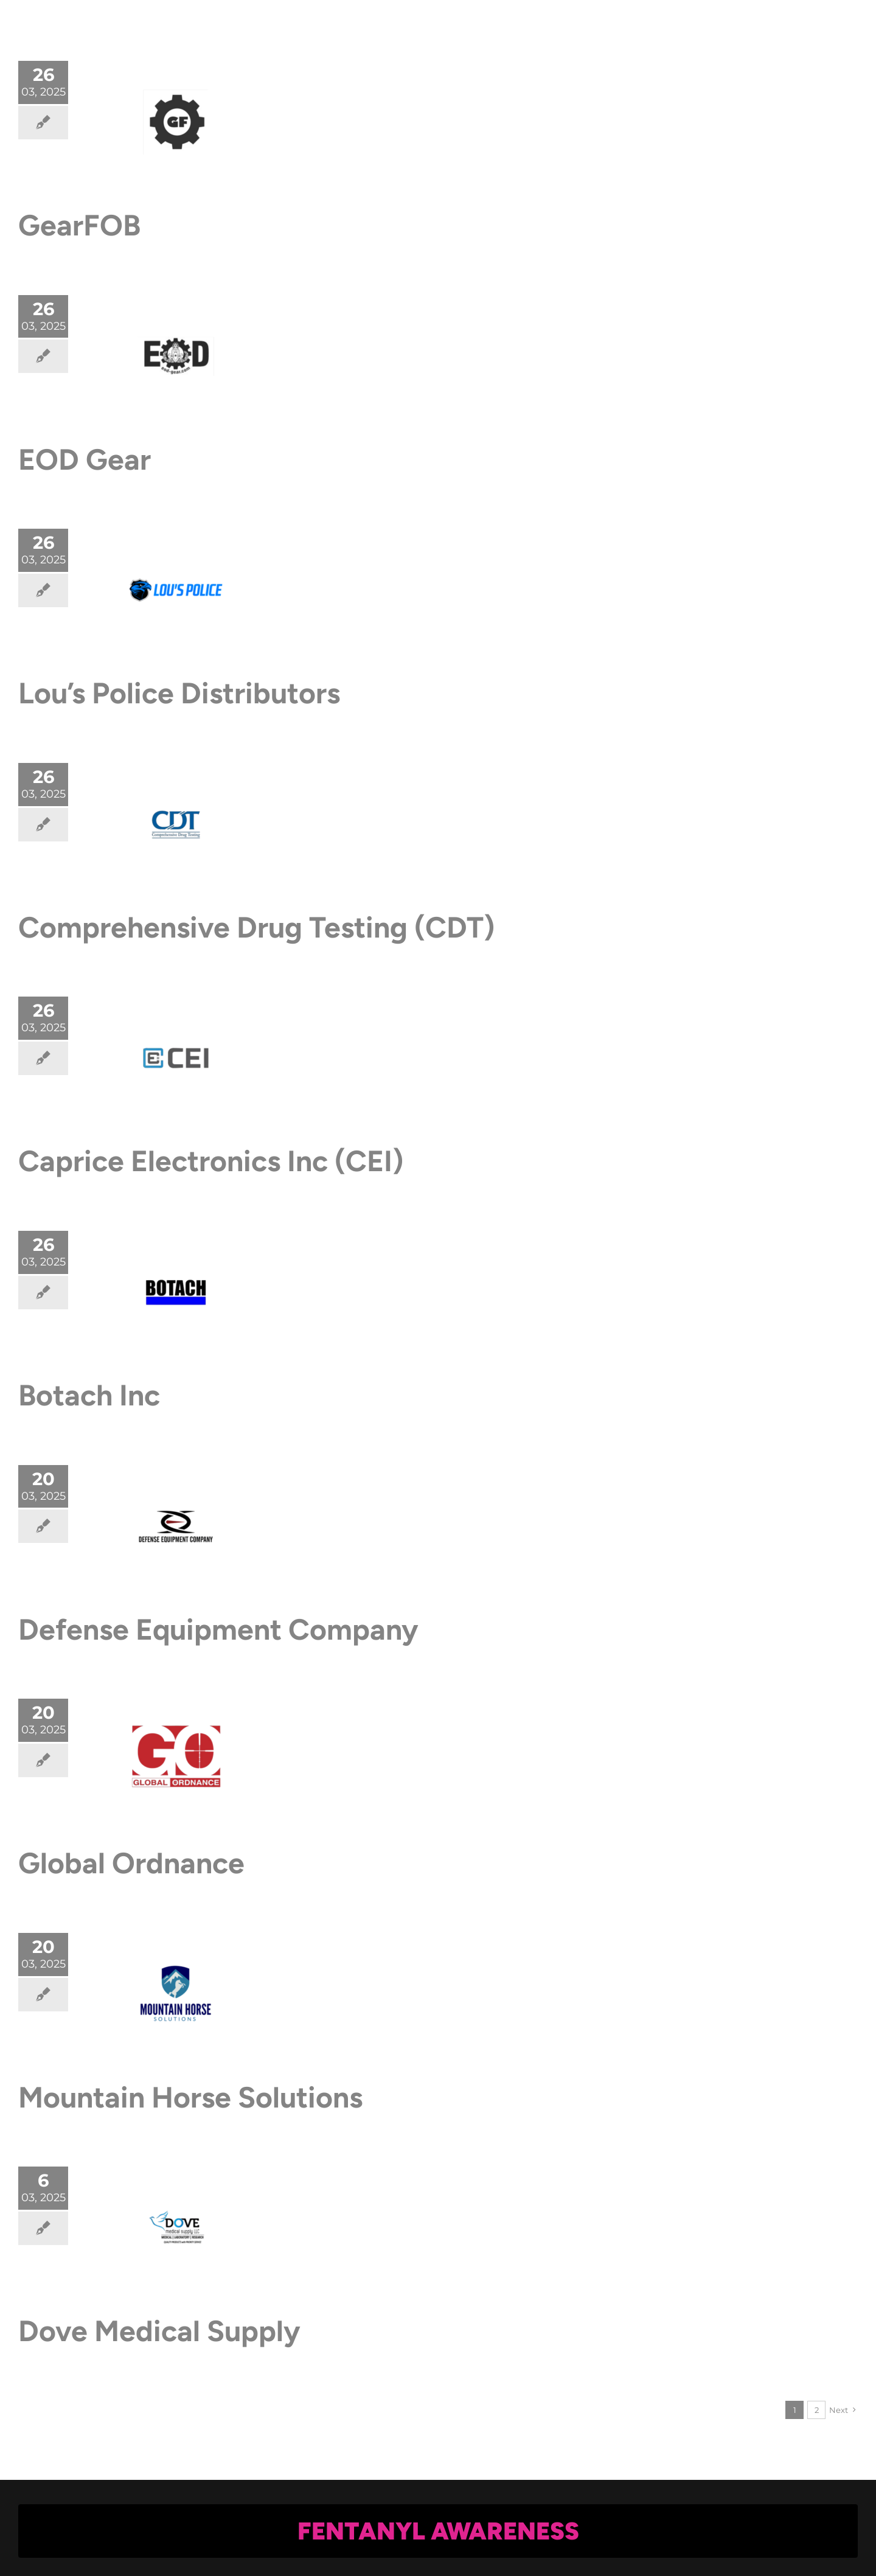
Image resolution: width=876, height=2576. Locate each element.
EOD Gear (84, 459)
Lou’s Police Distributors (179, 693)
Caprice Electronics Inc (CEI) (210, 1160)
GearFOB (79, 225)
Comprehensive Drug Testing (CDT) (256, 927)
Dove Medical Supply (159, 2330)
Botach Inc (89, 1395)
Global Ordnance (131, 1863)
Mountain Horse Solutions (190, 2097)
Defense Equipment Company (218, 1629)
